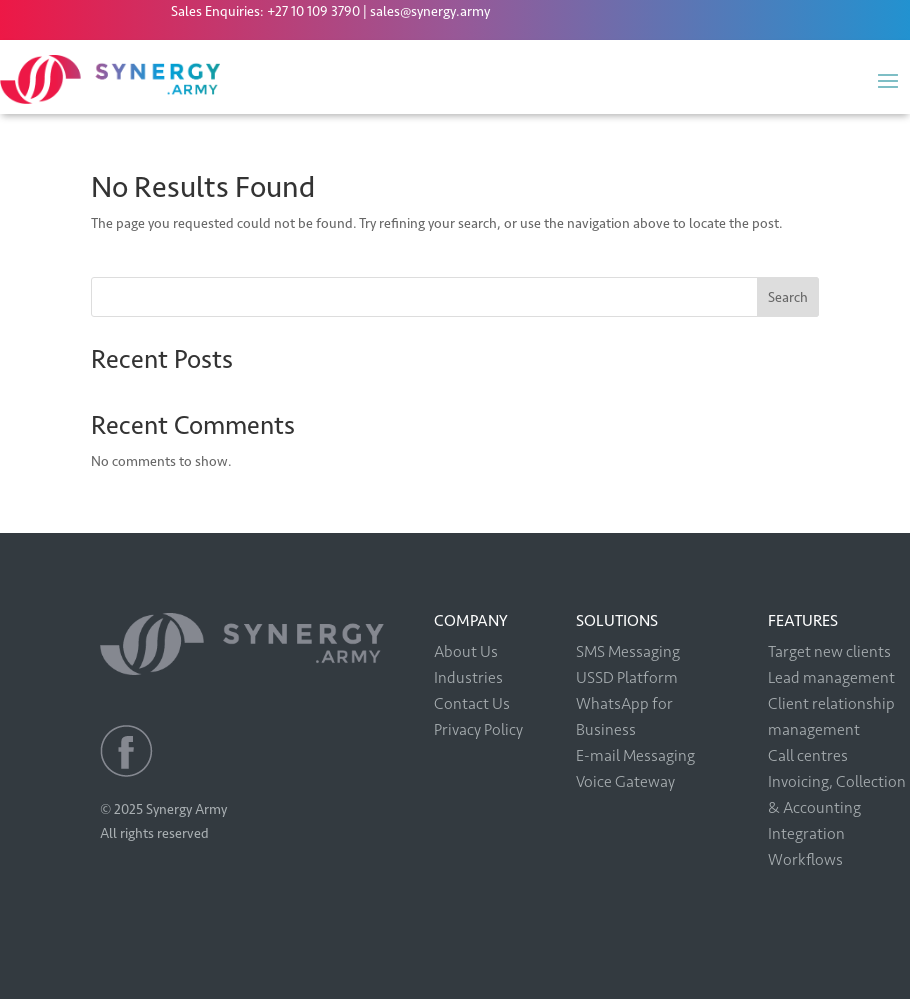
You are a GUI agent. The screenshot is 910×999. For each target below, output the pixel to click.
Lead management (831, 677)
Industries (468, 677)
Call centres (808, 755)
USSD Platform (627, 677)
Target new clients (829, 651)
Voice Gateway (625, 781)
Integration (806, 833)
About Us (466, 651)
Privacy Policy (478, 729)
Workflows (805, 859)
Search (788, 297)
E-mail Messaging (635, 755)
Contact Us (472, 703)
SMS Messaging (628, 651)
